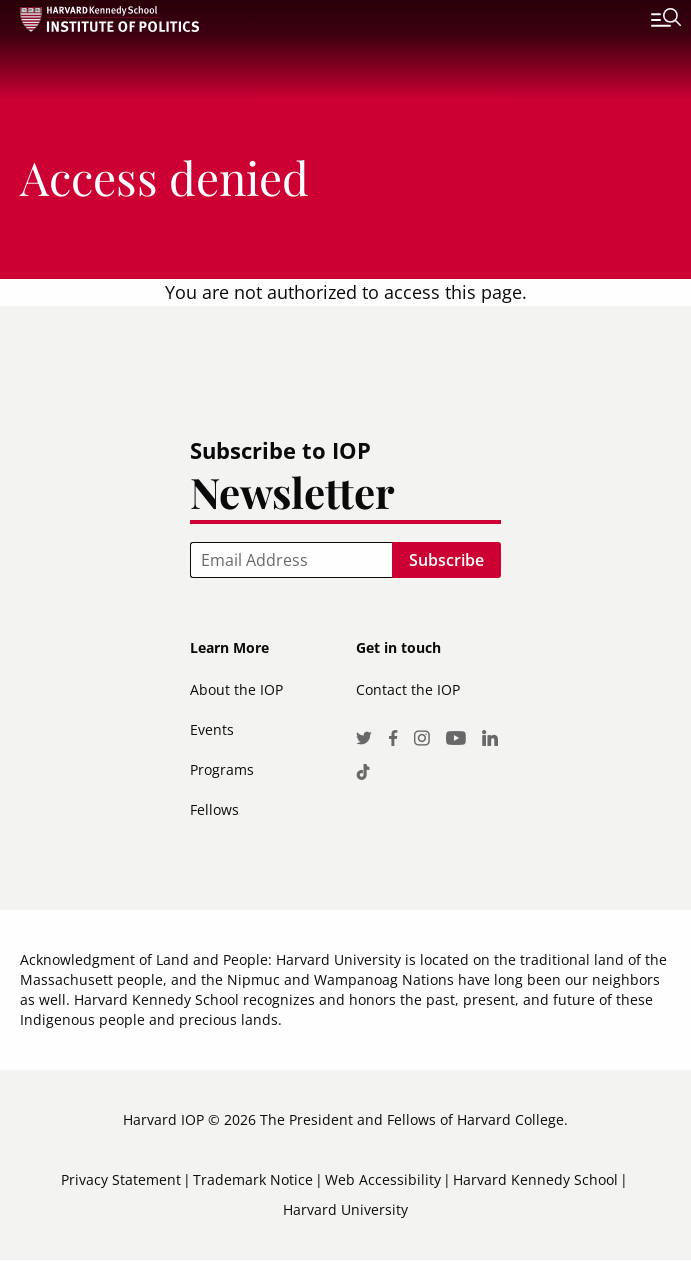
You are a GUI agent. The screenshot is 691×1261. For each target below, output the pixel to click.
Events (212, 729)
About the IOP (236, 689)
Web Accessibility (383, 1179)
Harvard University (345, 1209)
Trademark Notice (253, 1179)
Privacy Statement (121, 1179)
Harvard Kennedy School (535, 1179)
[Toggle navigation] (651, 20)
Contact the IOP (408, 689)
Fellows (214, 809)
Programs (222, 769)
